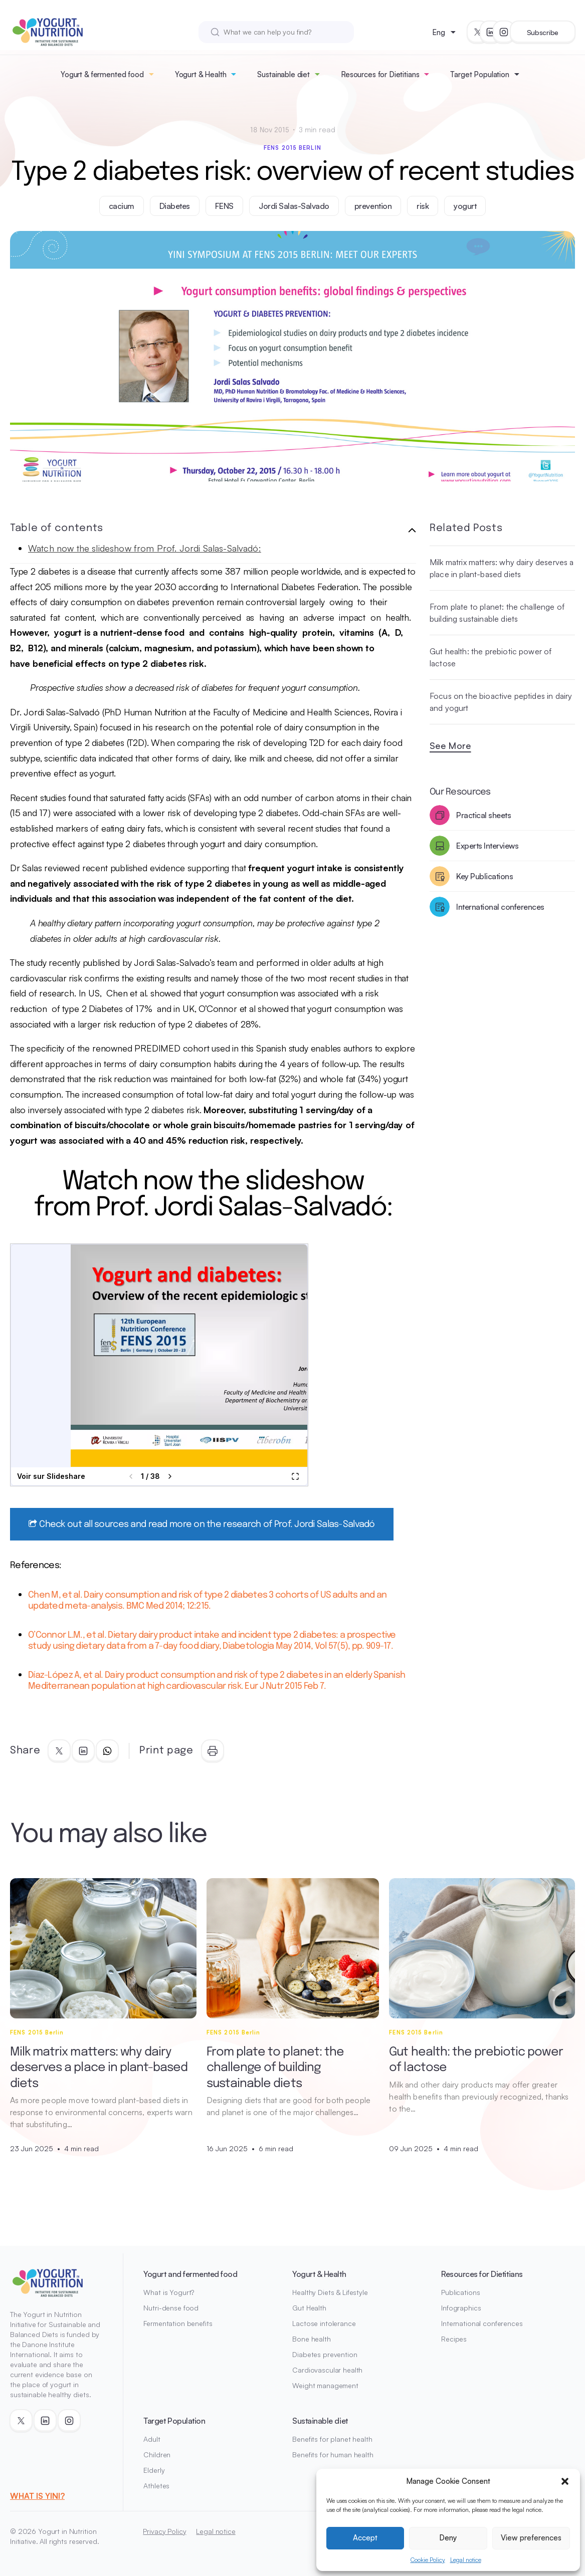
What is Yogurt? (168, 2292)
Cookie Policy (428, 2559)
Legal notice (465, 2559)
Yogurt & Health (201, 74)
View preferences (531, 2537)
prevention (373, 206)
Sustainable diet (283, 74)
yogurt (465, 206)
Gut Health (309, 2307)
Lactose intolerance (323, 2323)
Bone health (311, 2339)
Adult (151, 2439)
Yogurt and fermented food (190, 2274)
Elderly (153, 2470)
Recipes (454, 2339)
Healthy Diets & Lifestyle (330, 2292)
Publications (460, 2292)
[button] (565, 2481)
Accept (365, 2537)
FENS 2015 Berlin (292, 147)
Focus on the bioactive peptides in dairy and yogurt (501, 702)
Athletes (156, 2485)
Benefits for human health (332, 2454)
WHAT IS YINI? (37, 2496)
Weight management (325, 2385)
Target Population (479, 74)
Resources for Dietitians (380, 74)
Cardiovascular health (327, 2370)
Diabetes (174, 206)
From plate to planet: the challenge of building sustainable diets (497, 613)
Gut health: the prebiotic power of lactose (490, 657)
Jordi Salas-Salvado (294, 206)
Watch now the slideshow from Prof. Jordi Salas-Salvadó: (144, 548)
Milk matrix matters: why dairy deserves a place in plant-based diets (502, 568)
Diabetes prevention (324, 2354)
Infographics (461, 2307)
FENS (224, 206)
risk (423, 206)
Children (156, 2454)
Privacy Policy (164, 2531)
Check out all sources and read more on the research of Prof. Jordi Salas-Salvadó (202, 1524)
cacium (121, 206)
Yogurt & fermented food (102, 74)
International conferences (482, 2323)
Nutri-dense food (171, 2307)
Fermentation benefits (177, 2323)
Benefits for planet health (332, 2439)
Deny (448, 2537)
